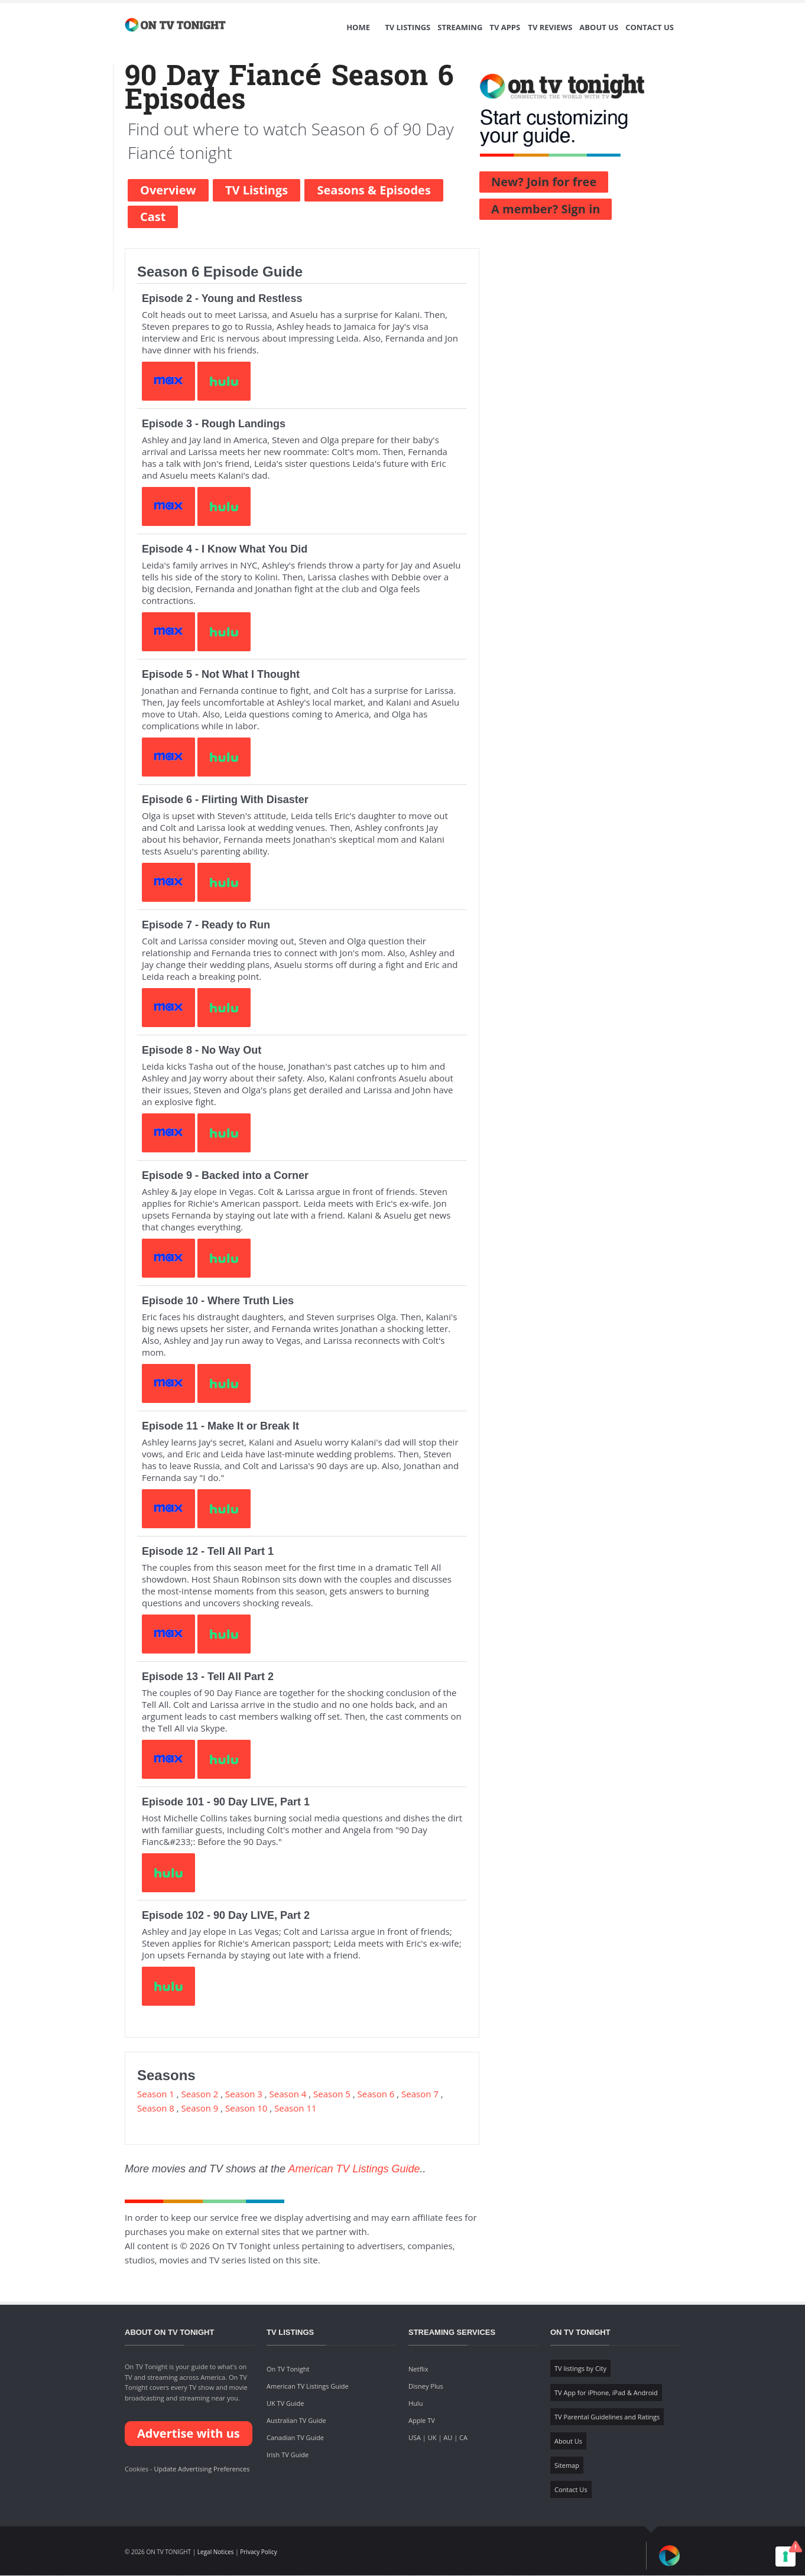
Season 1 (155, 2094)
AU (447, 2438)
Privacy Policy (258, 2552)
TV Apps (504, 27)
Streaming (459, 27)
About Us (598, 27)
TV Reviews (550, 27)
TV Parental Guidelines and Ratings (607, 2417)
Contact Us (649, 27)
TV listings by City (580, 2368)
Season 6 (376, 2094)
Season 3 (243, 2094)
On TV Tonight (288, 2369)
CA (463, 2438)
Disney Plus (425, 2386)
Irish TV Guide (288, 2455)
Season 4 (288, 2094)
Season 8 (155, 2108)
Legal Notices (215, 2552)
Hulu (415, 2403)
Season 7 (420, 2094)
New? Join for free (543, 182)
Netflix (418, 2369)
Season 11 (295, 2108)
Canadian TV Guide (295, 2438)
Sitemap (566, 2465)
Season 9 (200, 2108)
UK (432, 2438)
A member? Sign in (545, 209)
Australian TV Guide (296, 2420)
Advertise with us (188, 2434)
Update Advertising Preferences (201, 2469)
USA (414, 2438)
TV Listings (407, 27)
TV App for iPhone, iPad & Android (606, 2393)
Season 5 (331, 2094)
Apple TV (421, 2420)
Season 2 (200, 2094)
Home (358, 27)
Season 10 (246, 2108)
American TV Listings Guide (354, 2169)
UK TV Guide (285, 2403)
